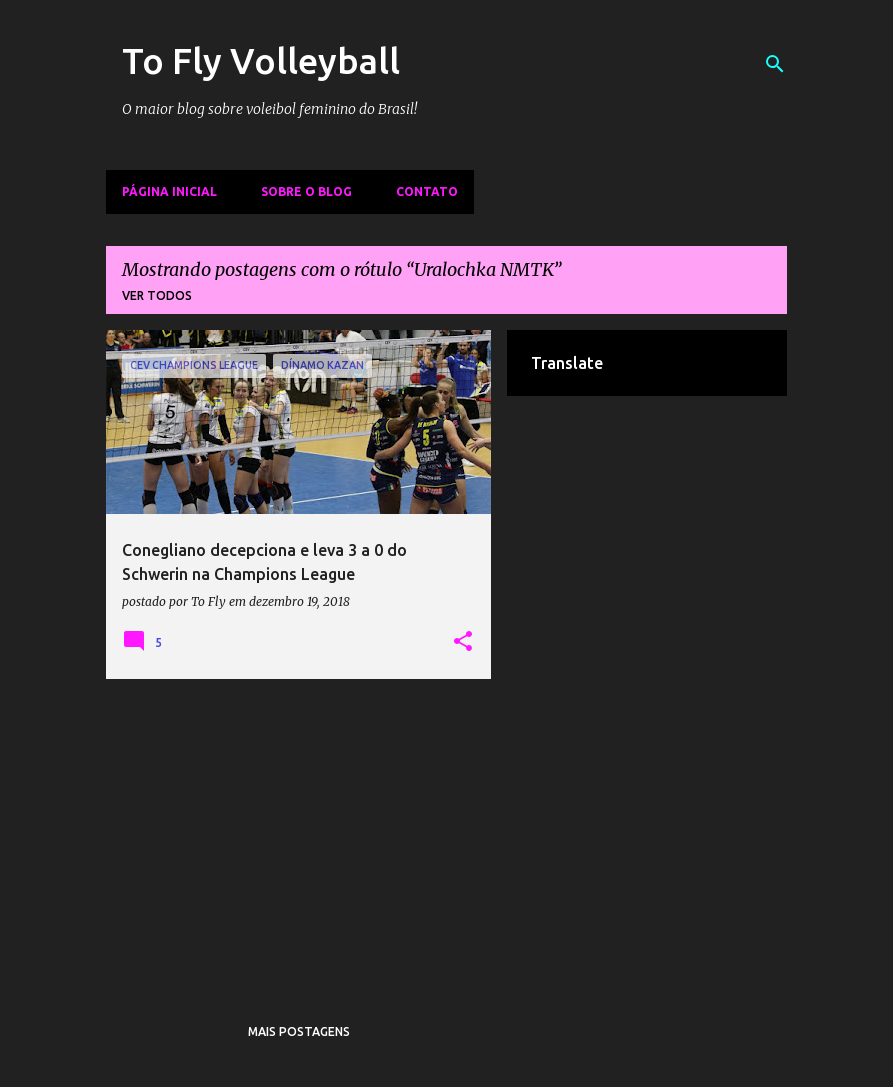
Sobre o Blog (306, 191)
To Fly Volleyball (261, 60)
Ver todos (157, 295)
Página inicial (169, 191)
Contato (427, 191)
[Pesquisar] (775, 64)
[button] (463, 642)
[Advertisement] (299, 834)
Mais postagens (299, 1031)
